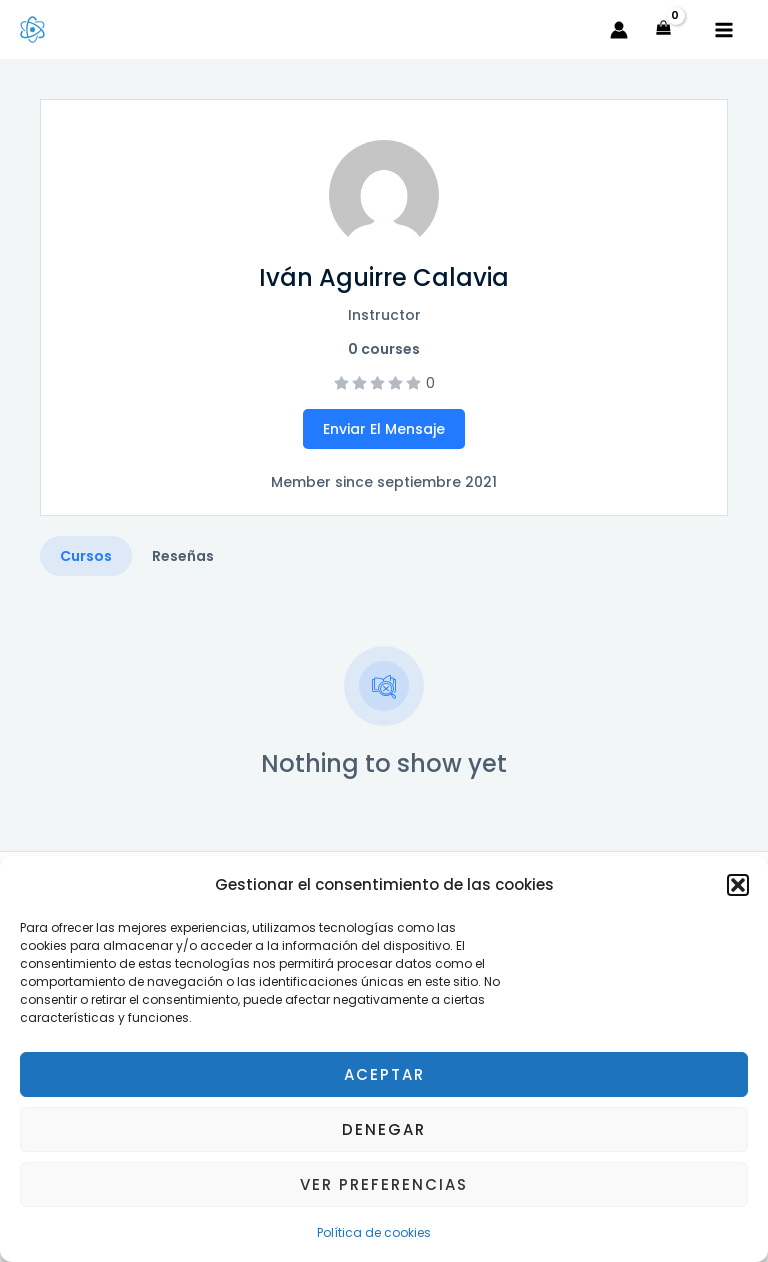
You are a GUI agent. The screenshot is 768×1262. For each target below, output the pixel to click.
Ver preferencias (384, 1184)
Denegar (384, 1129)
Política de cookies (374, 1232)
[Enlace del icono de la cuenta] (619, 30)
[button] (738, 885)
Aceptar (384, 1074)
